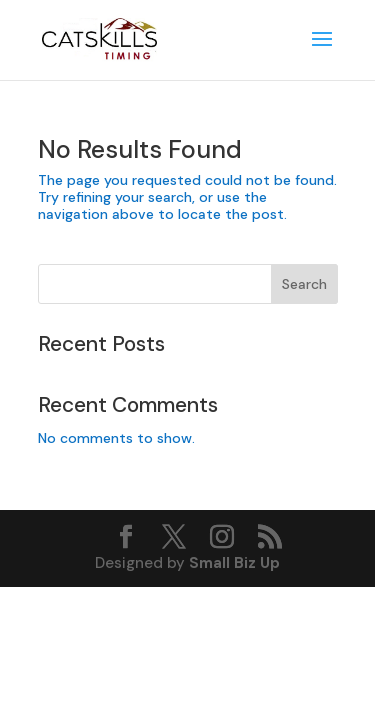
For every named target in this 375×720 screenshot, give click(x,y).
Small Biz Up (234, 563)
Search (304, 284)
